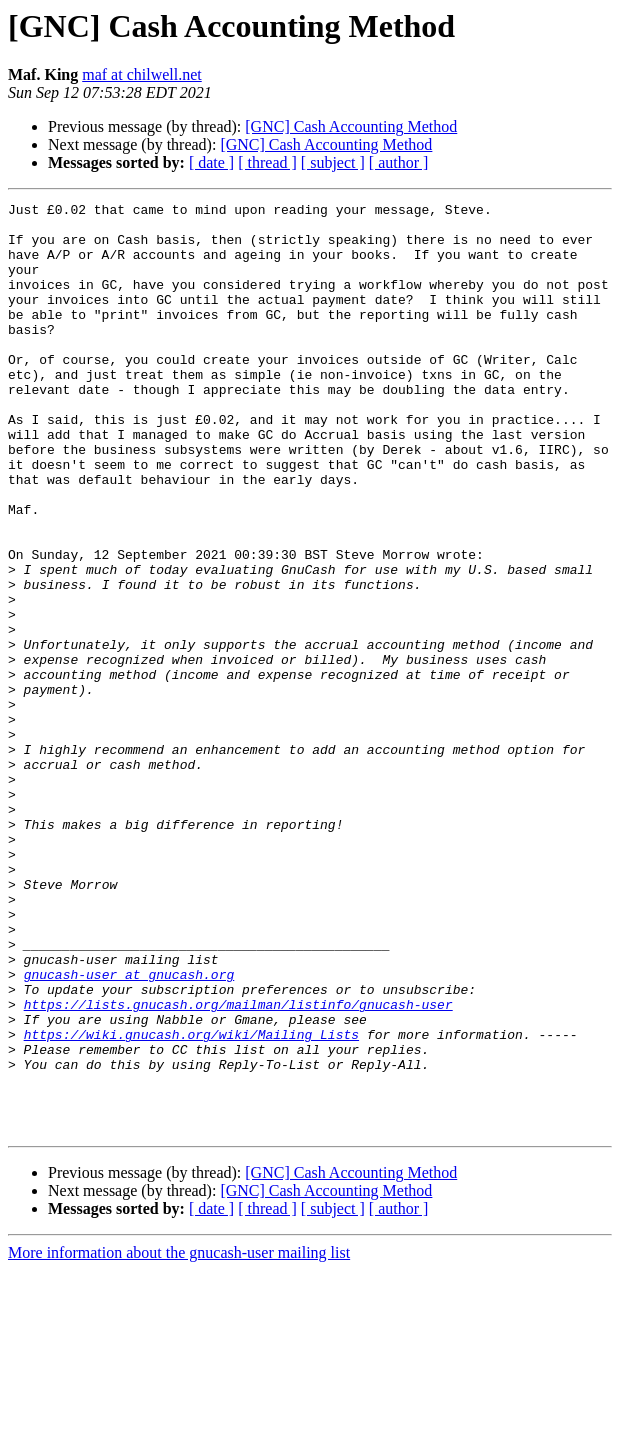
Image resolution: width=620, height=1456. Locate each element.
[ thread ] (267, 162)
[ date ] (211, 162)
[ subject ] (333, 162)
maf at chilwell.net (142, 74)
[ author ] (399, 162)
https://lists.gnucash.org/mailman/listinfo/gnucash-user (238, 1166)
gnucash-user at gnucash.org (129, 1130)
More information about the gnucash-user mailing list (179, 1438)
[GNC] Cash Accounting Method (351, 126)
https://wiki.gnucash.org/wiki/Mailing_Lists (191, 1202)
